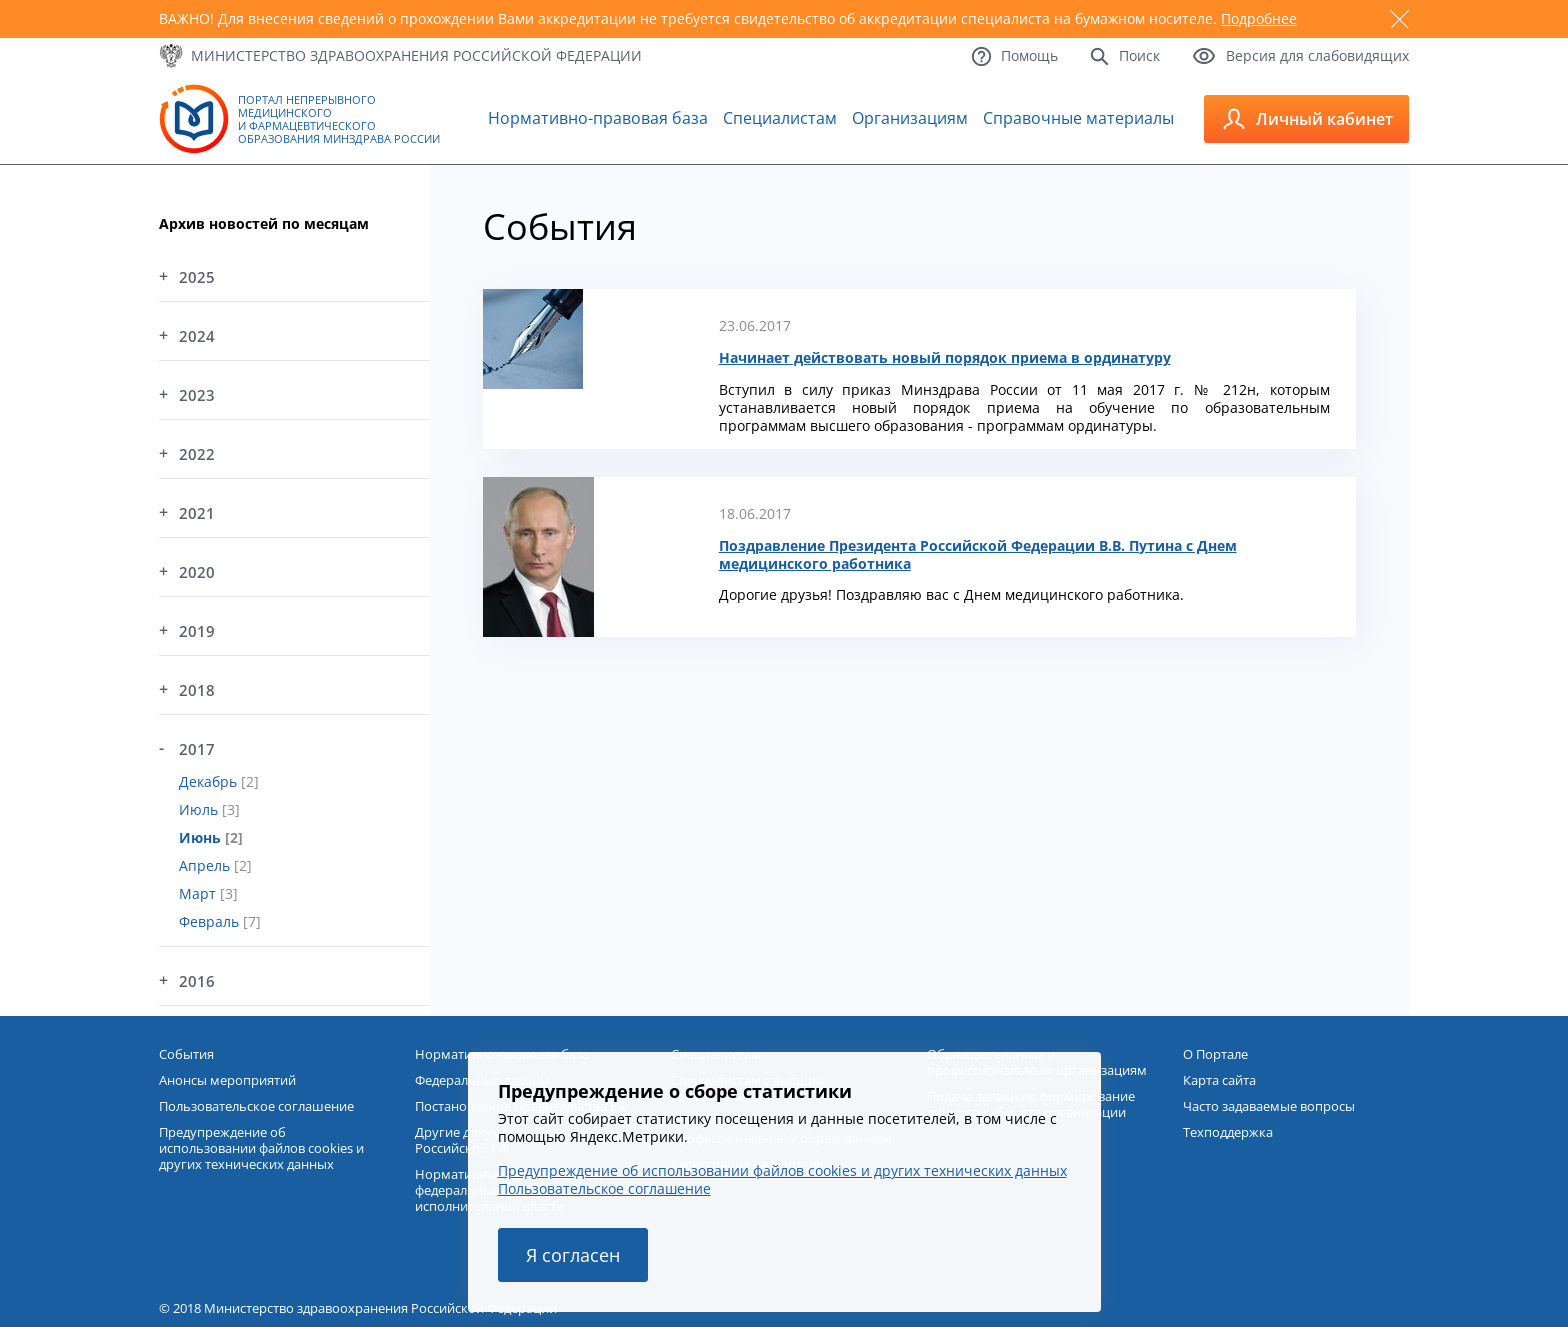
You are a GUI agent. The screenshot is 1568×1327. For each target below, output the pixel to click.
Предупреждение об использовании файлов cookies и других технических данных (782, 1170)
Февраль (211, 921)
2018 (197, 690)
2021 (197, 513)
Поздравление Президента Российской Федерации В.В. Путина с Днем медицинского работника (978, 555)
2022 (197, 454)
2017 (197, 749)
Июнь (202, 837)
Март (199, 893)
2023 (197, 395)
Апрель (206, 865)
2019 (197, 631)
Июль (200, 809)
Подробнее (1259, 18)
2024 (197, 336)
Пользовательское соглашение (604, 1188)
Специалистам (780, 118)
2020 (197, 572)
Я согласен (573, 1255)
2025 (197, 277)
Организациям (910, 118)
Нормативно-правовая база (598, 118)
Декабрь (210, 781)
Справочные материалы (1078, 118)
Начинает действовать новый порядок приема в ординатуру (945, 358)
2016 (197, 981)
